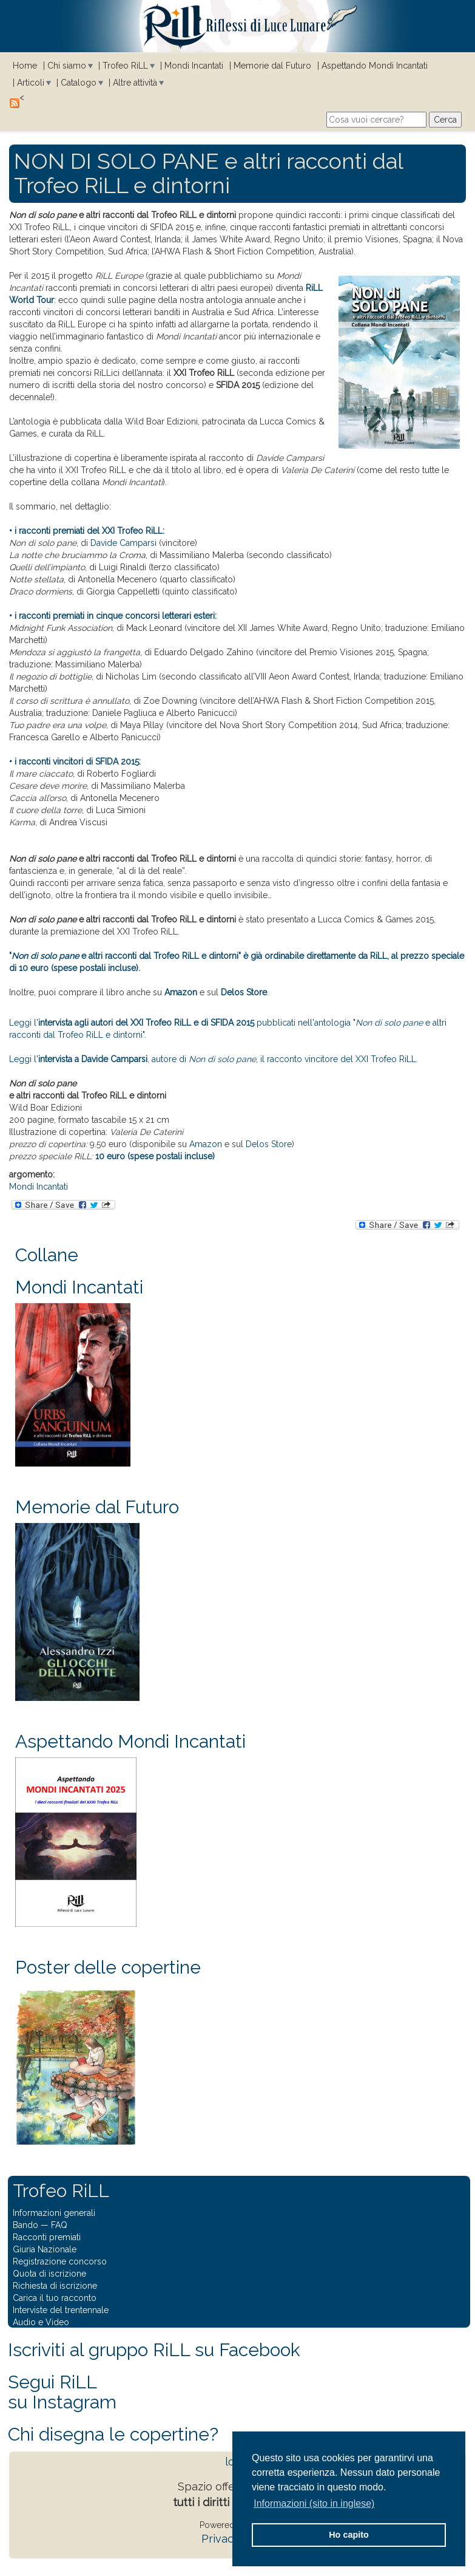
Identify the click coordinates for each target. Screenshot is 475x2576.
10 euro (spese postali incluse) (155, 1156)
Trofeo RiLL (125, 65)
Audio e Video (41, 2322)
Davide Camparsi (123, 543)
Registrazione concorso (60, 2261)
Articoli (30, 82)
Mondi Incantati (193, 65)
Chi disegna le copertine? (113, 2434)
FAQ (59, 2225)
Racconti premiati (47, 2237)
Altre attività (135, 82)
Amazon (180, 992)
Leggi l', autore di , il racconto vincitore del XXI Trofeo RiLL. (213, 1059)
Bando (25, 2225)
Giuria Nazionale (44, 2249)
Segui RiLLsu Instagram (62, 2392)
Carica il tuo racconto (54, 2298)
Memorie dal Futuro (272, 65)
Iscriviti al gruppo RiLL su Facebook (154, 2349)
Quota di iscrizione (49, 2273)
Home (25, 65)
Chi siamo (66, 65)
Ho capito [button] (349, 2535)
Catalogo (78, 82)
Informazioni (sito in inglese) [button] (314, 2503)
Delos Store (244, 992)
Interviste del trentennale (61, 2310)
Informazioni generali (54, 2213)
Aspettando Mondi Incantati (375, 65)
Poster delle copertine (108, 1967)
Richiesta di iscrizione (55, 2286)
